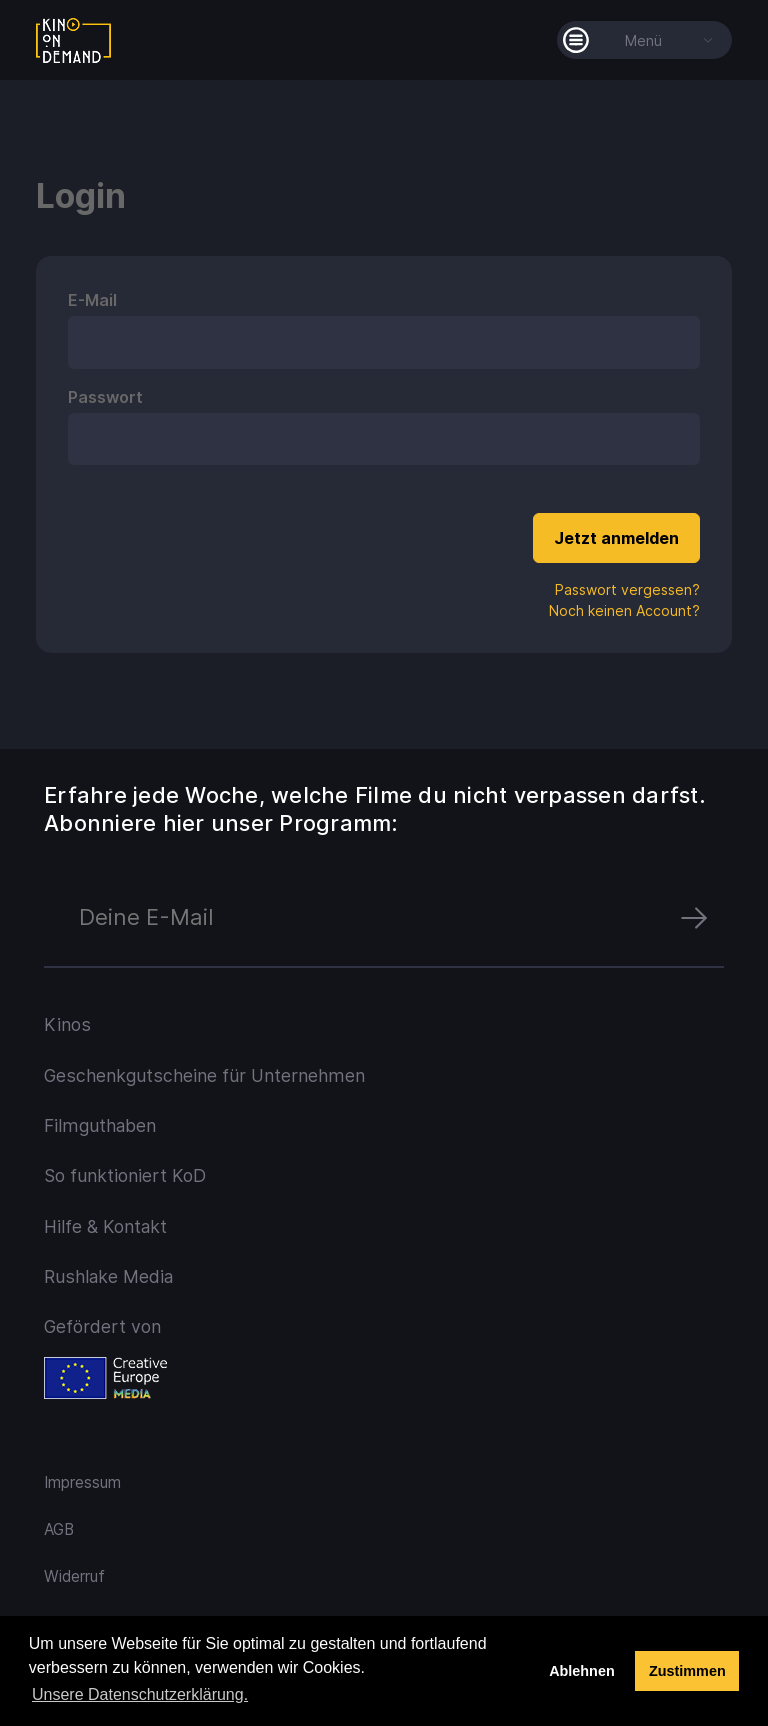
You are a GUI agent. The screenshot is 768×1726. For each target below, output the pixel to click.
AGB (59, 1529)
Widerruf (74, 1576)
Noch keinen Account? (624, 610)
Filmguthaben (100, 1125)
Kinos (67, 1024)
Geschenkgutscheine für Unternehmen (204, 1075)
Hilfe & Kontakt (105, 1226)
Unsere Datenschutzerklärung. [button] (140, 1694)
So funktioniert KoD (125, 1175)
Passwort (105, 397)
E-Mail (92, 300)
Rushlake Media (108, 1276)
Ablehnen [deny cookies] (582, 1671)
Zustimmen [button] (687, 1671)
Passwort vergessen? (627, 589)
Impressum (82, 1482)
